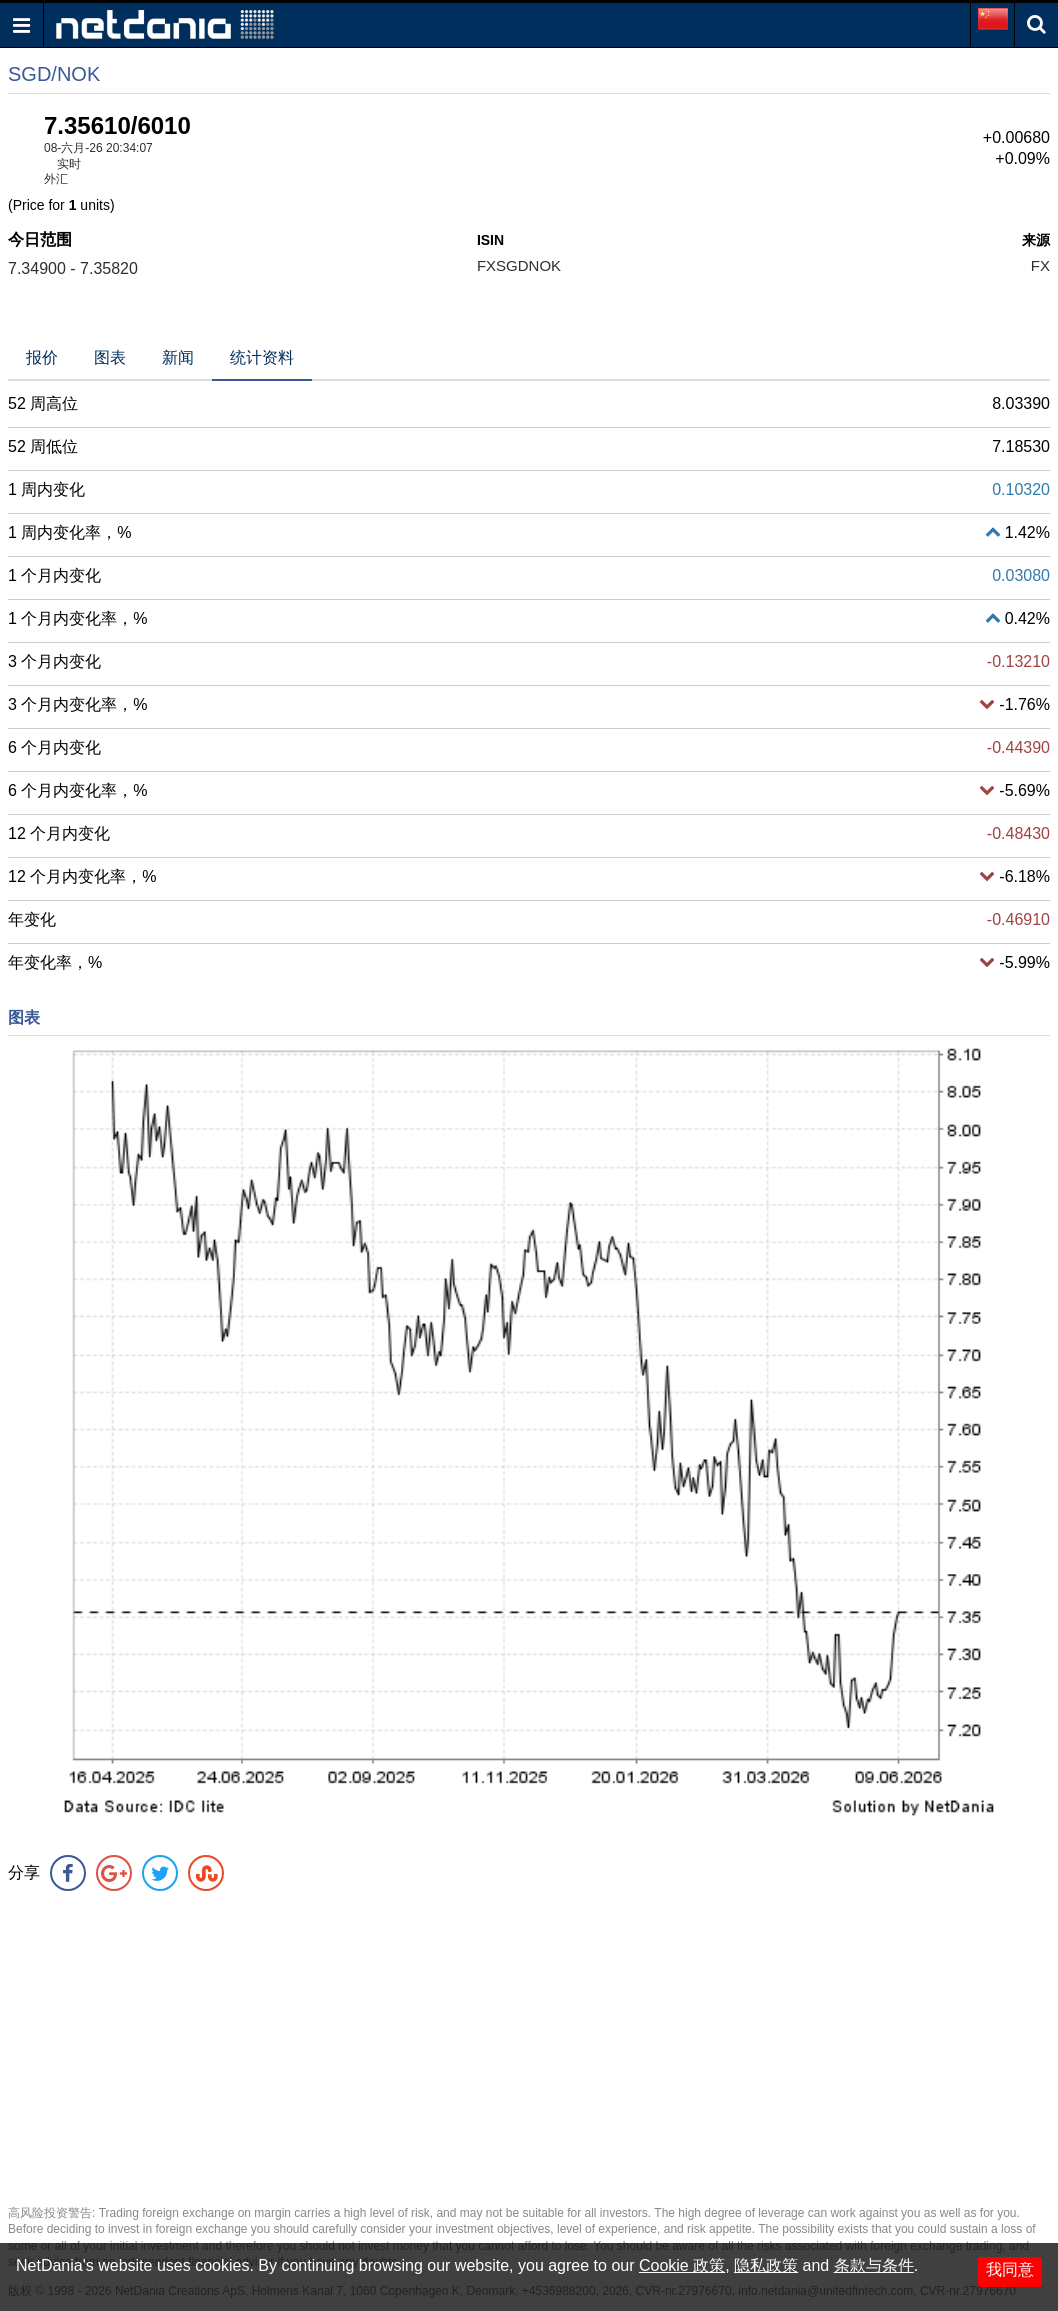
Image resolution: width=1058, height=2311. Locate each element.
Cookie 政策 (682, 2265)
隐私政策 (766, 2265)
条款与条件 (874, 2265)
